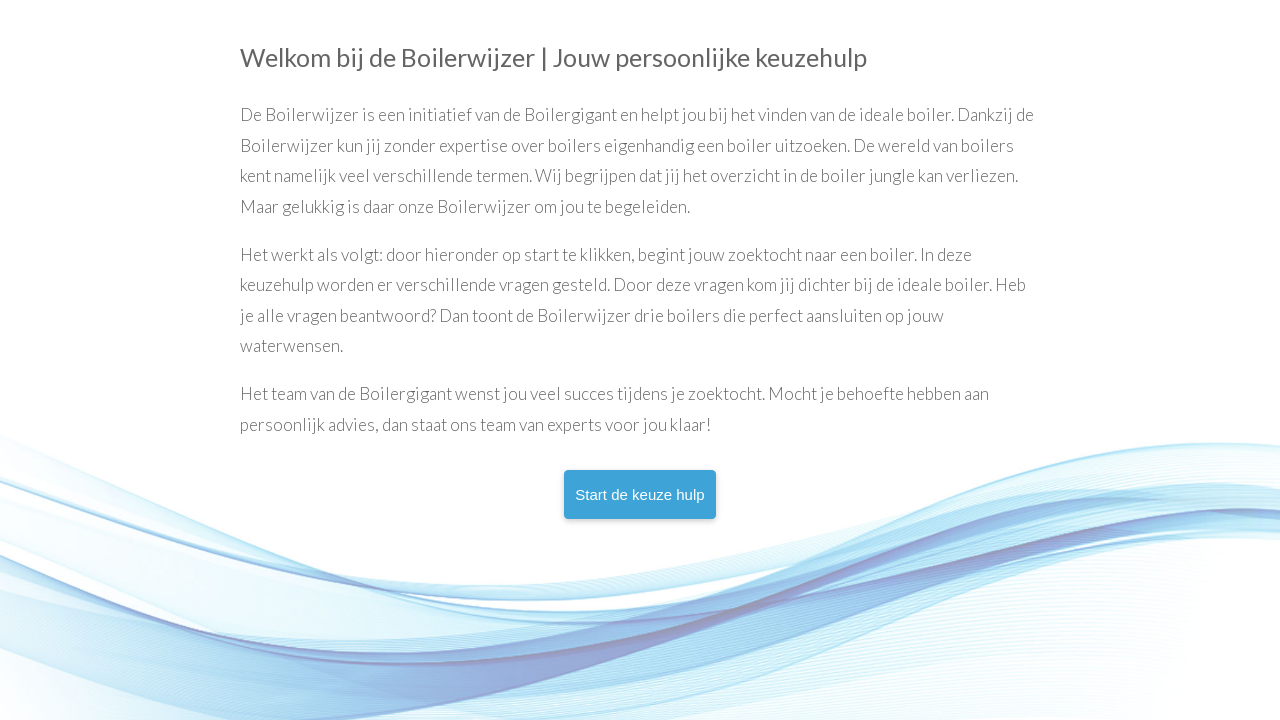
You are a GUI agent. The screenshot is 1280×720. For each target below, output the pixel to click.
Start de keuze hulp (639, 494)
